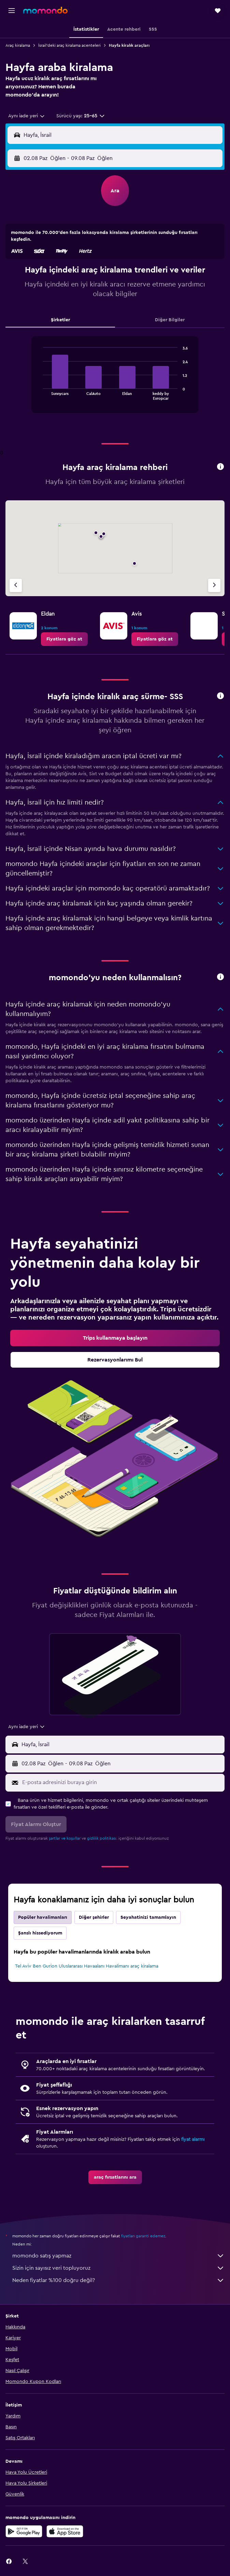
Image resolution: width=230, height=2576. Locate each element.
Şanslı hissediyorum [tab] (40, 1933)
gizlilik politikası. (102, 1838)
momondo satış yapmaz (118, 2256)
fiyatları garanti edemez (143, 2236)
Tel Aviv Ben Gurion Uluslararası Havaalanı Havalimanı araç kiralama (86, 1966)
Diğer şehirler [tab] (94, 1917)
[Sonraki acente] (214, 585)
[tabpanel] (115, 377)
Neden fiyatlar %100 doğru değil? (118, 2280)
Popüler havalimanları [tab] (42, 1917)
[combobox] (26, 116)
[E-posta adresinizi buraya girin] (121, 1782)
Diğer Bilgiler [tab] (170, 320)
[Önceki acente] (16, 585)
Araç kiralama (17, 45)
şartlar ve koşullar (65, 1838)
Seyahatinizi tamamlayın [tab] (148, 1917)
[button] (11, 10)
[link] (64, 639)
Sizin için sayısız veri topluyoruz (118, 2268)
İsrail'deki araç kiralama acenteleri (69, 45)
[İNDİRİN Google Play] (23, 2531)
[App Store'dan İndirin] (64, 2531)
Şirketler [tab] (60, 320)
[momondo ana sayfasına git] (45, 10)
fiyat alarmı (192, 2139)
